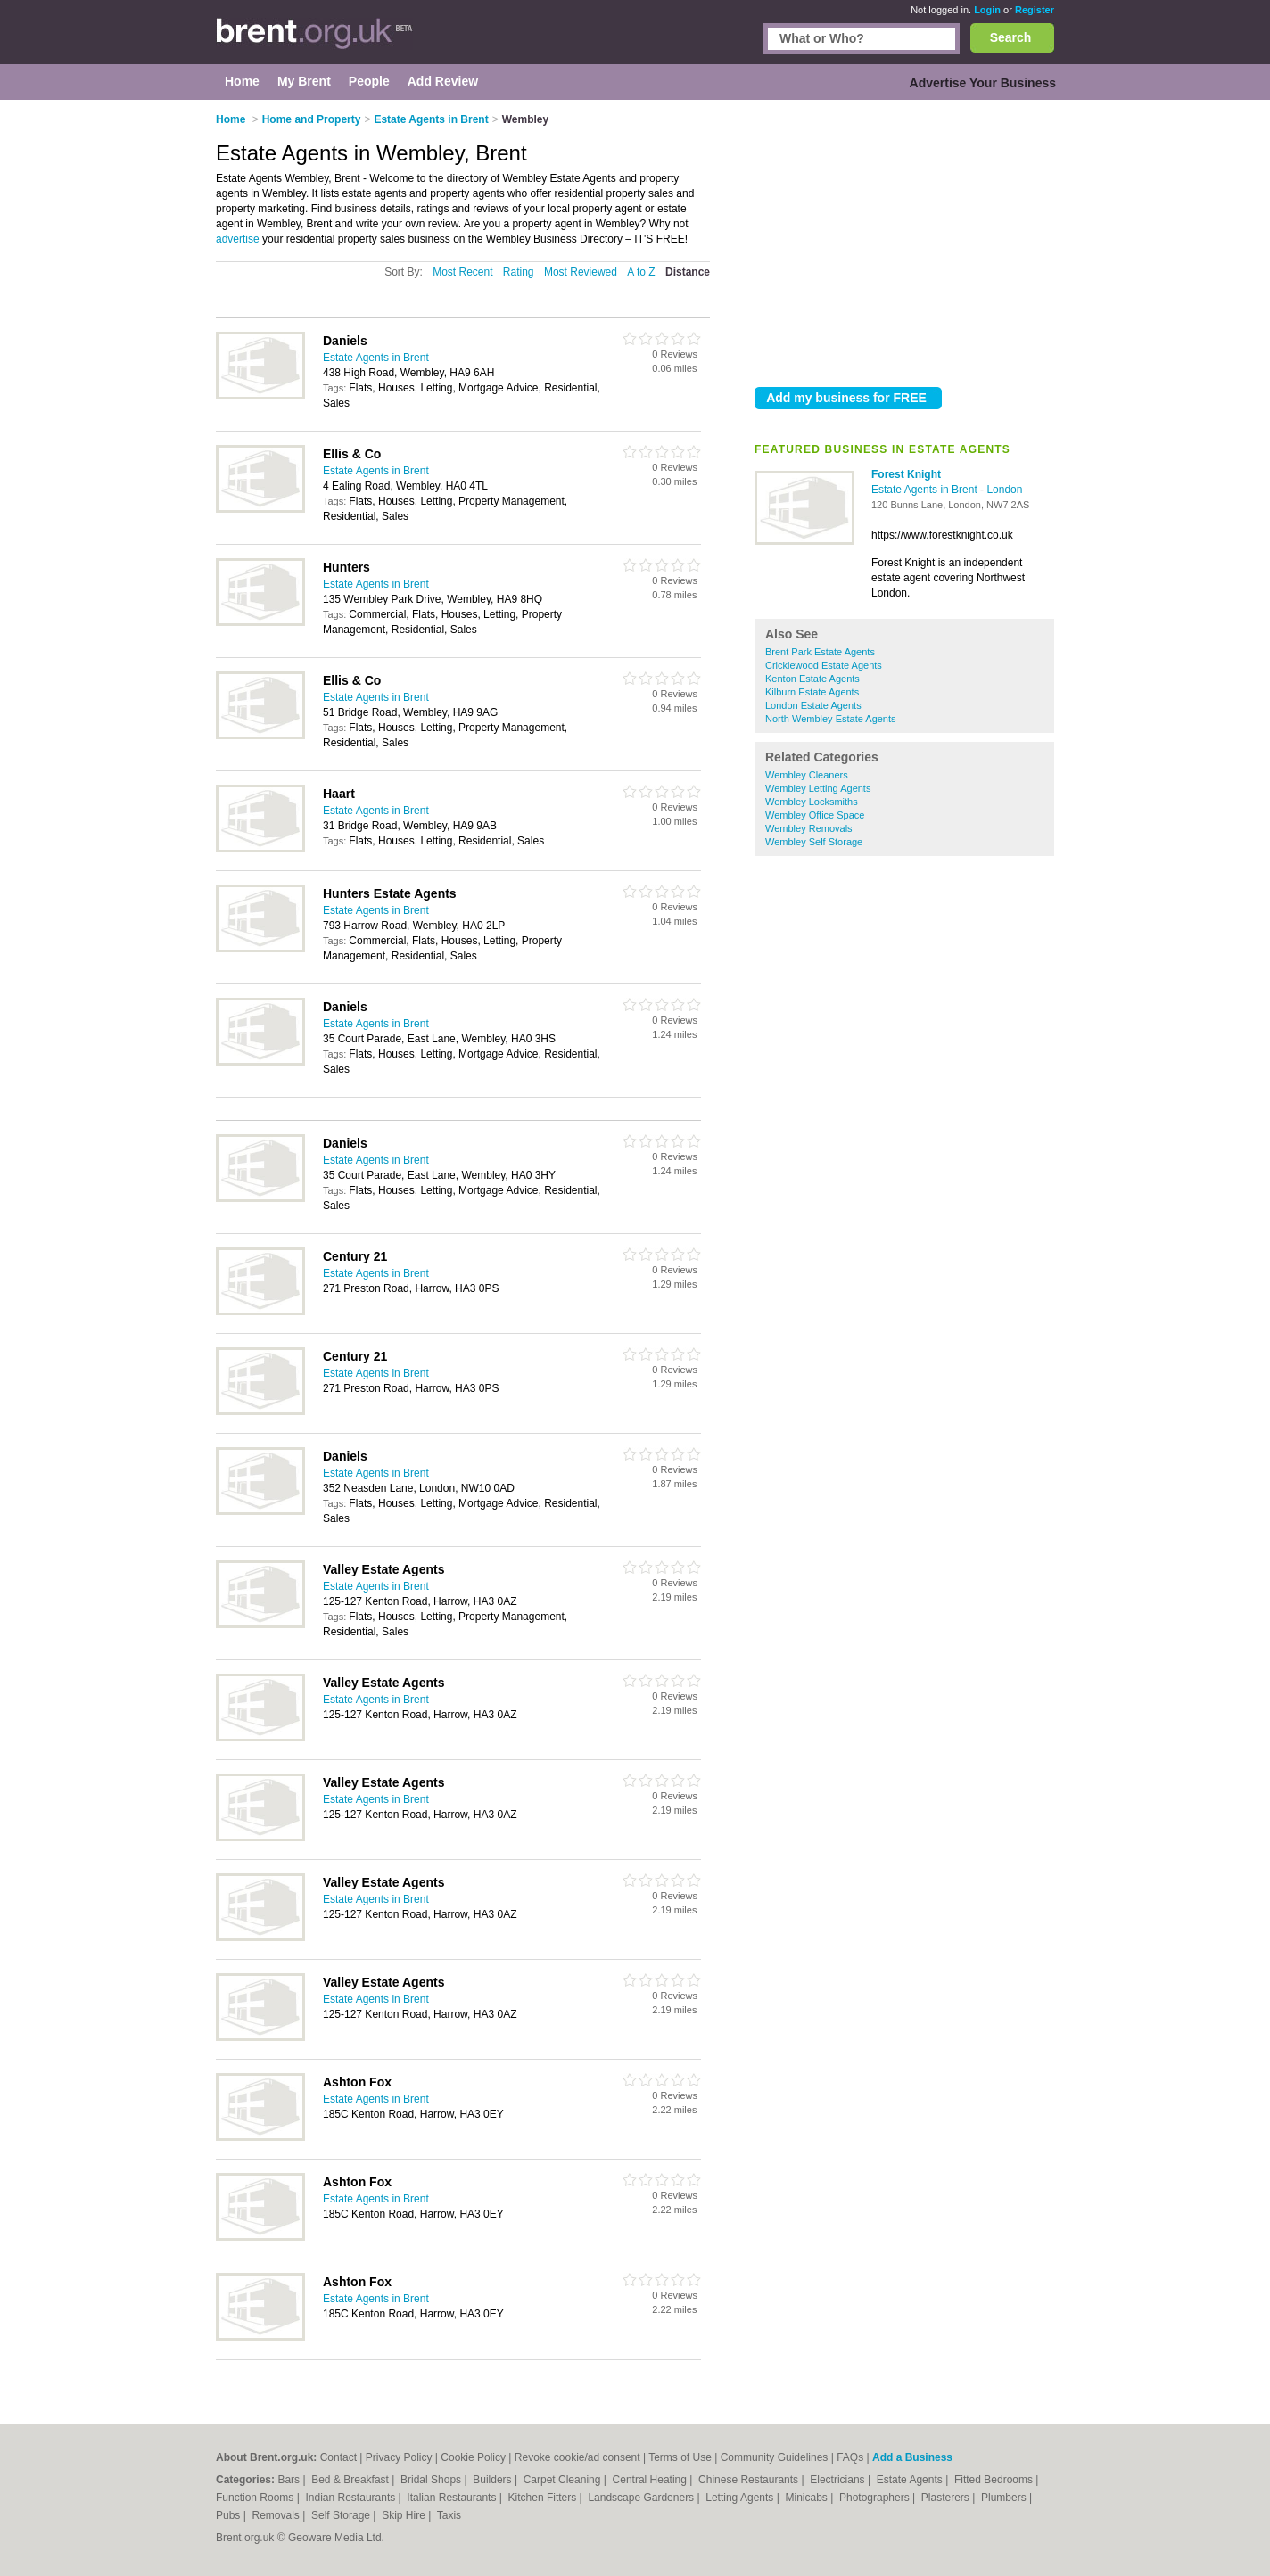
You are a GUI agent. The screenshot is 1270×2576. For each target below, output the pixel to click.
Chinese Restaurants (749, 2479)
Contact (338, 2457)
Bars (289, 2479)
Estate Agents (911, 2479)
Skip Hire (405, 2515)
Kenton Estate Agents (812, 678)
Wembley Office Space (814, 815)
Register (1034, 9)
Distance (687, 272)
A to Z (641, 272)
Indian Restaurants (352, 2497)
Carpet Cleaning (564, 2479)
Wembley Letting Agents (817, 788)
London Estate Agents (813, 705)
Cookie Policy (473, 2457)
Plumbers (1005, 2497)
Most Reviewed (580, 272)
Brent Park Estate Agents (820, 651)
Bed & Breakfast (351, 2479)
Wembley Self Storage (813, 841)
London (1004, 489)
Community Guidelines (775, 2457)
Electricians (839, 2479)
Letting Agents (740, 2497)
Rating (518, 272)
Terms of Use (680, 2457)
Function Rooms (256, 2497)
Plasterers (946, 2497)
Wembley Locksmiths (811, 801)
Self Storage (342, 2515)
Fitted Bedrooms (994, 2479)
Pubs (229, 2515)
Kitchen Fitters (544, 2497)
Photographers (875, 2497)
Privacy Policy (399, 2457)
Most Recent (462, 272)
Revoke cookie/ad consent (577, 2457)
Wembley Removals (809, 828)
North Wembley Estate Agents (830, 718)
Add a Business (912, 2457)
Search (1011, 37)
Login (987, 9)
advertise (238, 239)
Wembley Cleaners (806, 775)
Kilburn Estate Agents (812, 692)
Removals (277, 2515)
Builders (494, 2479)
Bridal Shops (432, 2479)
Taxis (449, 2515)
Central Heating (651, 2479)
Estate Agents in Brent (925, 489)
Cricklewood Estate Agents (823, 665)
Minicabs (807, 2497)
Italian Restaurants (453, 2497)
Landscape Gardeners (642, 2497)
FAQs (850, 2457)
